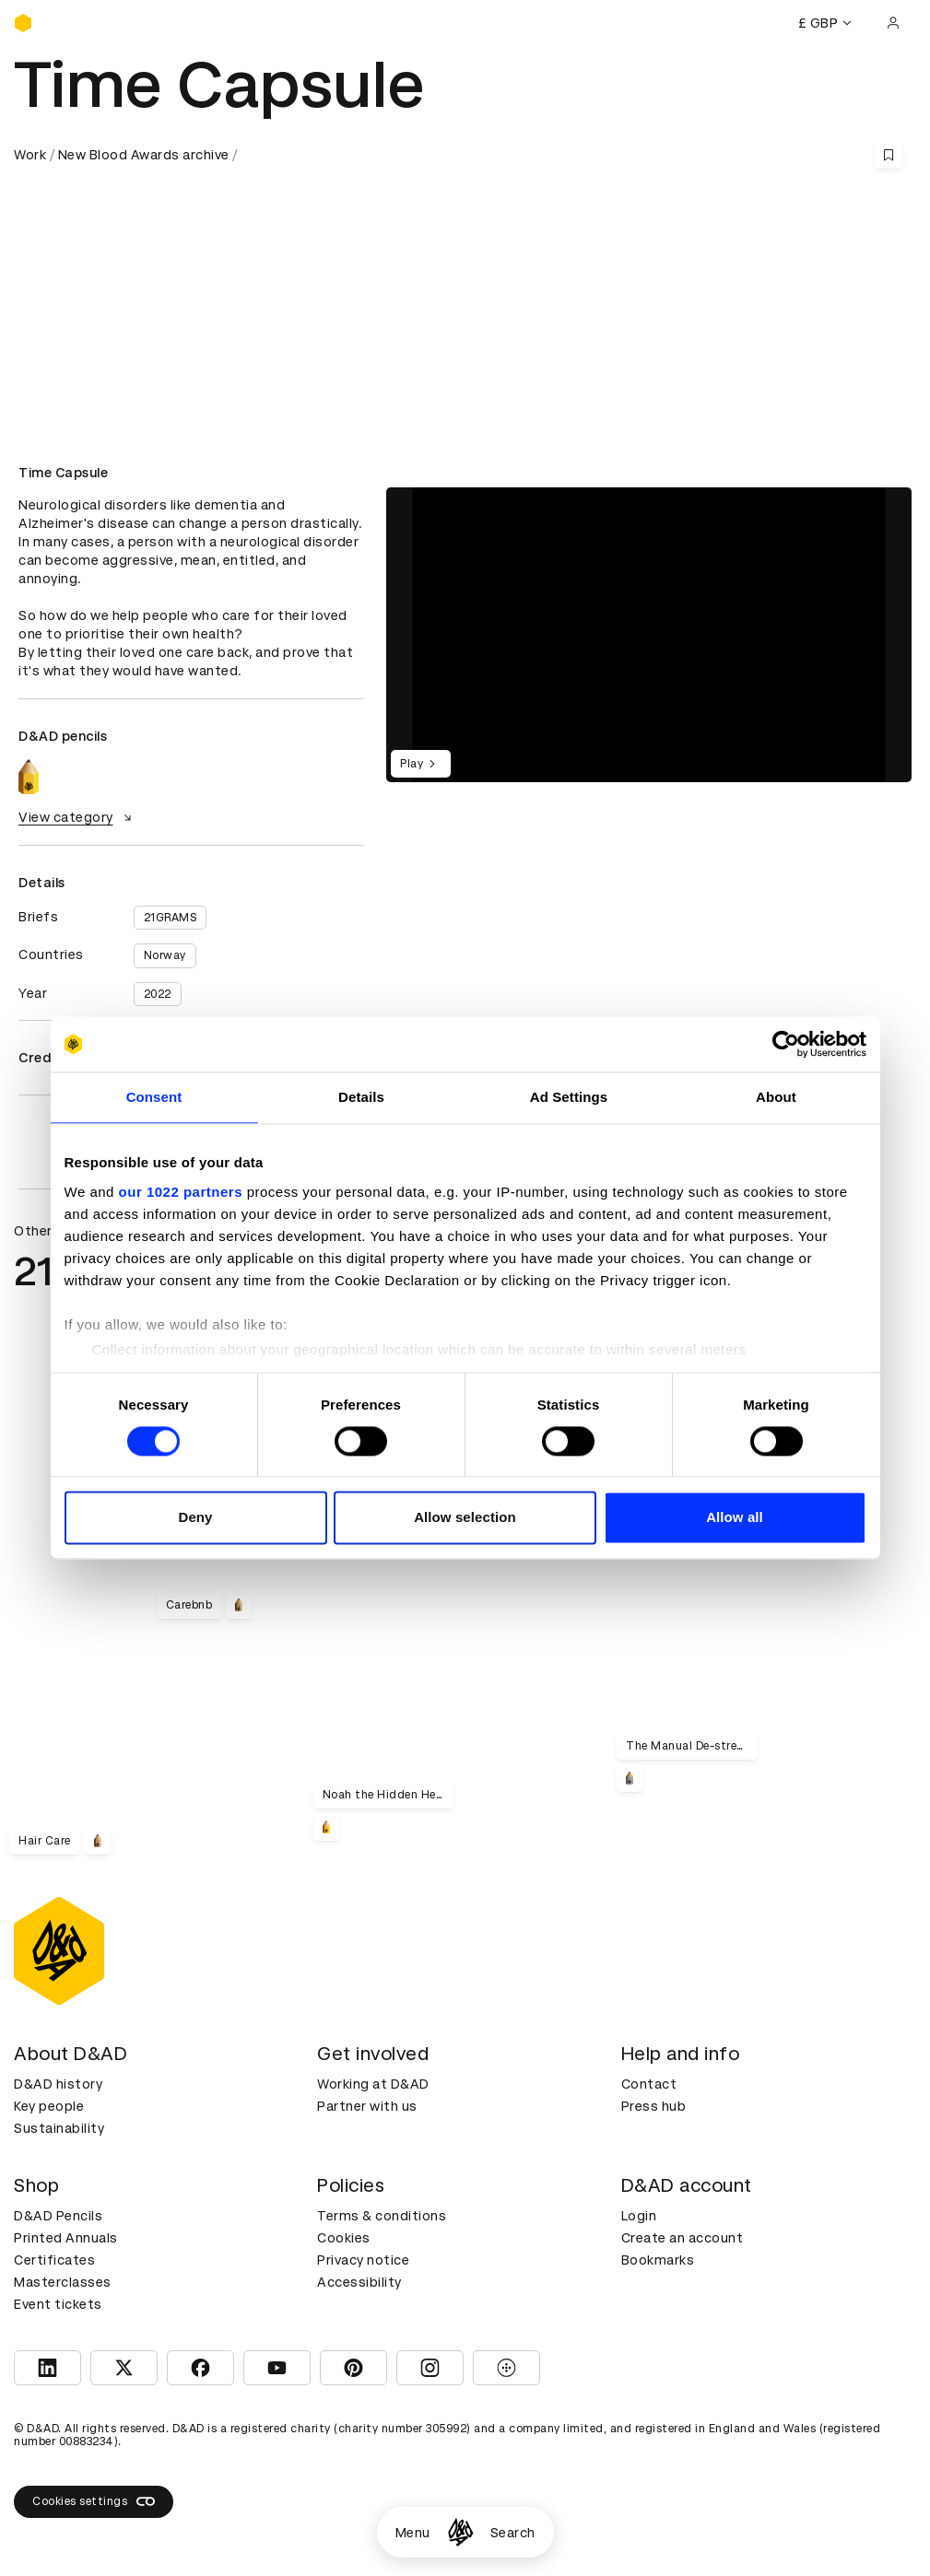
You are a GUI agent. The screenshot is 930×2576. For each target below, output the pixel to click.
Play (420, 764)
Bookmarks (658, 2260)
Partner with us (367, 2106)
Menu (412, 2532)
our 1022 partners (180, 1192)
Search (513, 2532)
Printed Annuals (66, 2238)
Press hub (654, 2106)
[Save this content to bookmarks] (888, 155)
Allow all (734, 1518)
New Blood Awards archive (144, 154)
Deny (195, 1518)
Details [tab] (361, 1097)
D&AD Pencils (58, 2215)
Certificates (54, 2260)
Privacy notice (363, 2260)
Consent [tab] (154, 1097)
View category (77, 817)
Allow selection (465, 1518)
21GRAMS (170, 917)
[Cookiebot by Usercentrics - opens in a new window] (785, 1044)
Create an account (682, 2238)
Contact (649, 2084)
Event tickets (58, 2304)
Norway (165, 955)
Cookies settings (93, 2501)
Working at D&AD (373, 2084)
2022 (157, 994)
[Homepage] (460, 2532)
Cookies (344, 2238)
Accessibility (359, 2282)
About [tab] (776, 1097)
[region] (649, 635)
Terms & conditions (381, 2215)
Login (639, 2215)
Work (30, 154)
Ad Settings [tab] (568, 1097)
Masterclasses (63, 2282)
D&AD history (58, 2084)
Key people (49, 2106)
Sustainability (59, 2128)
